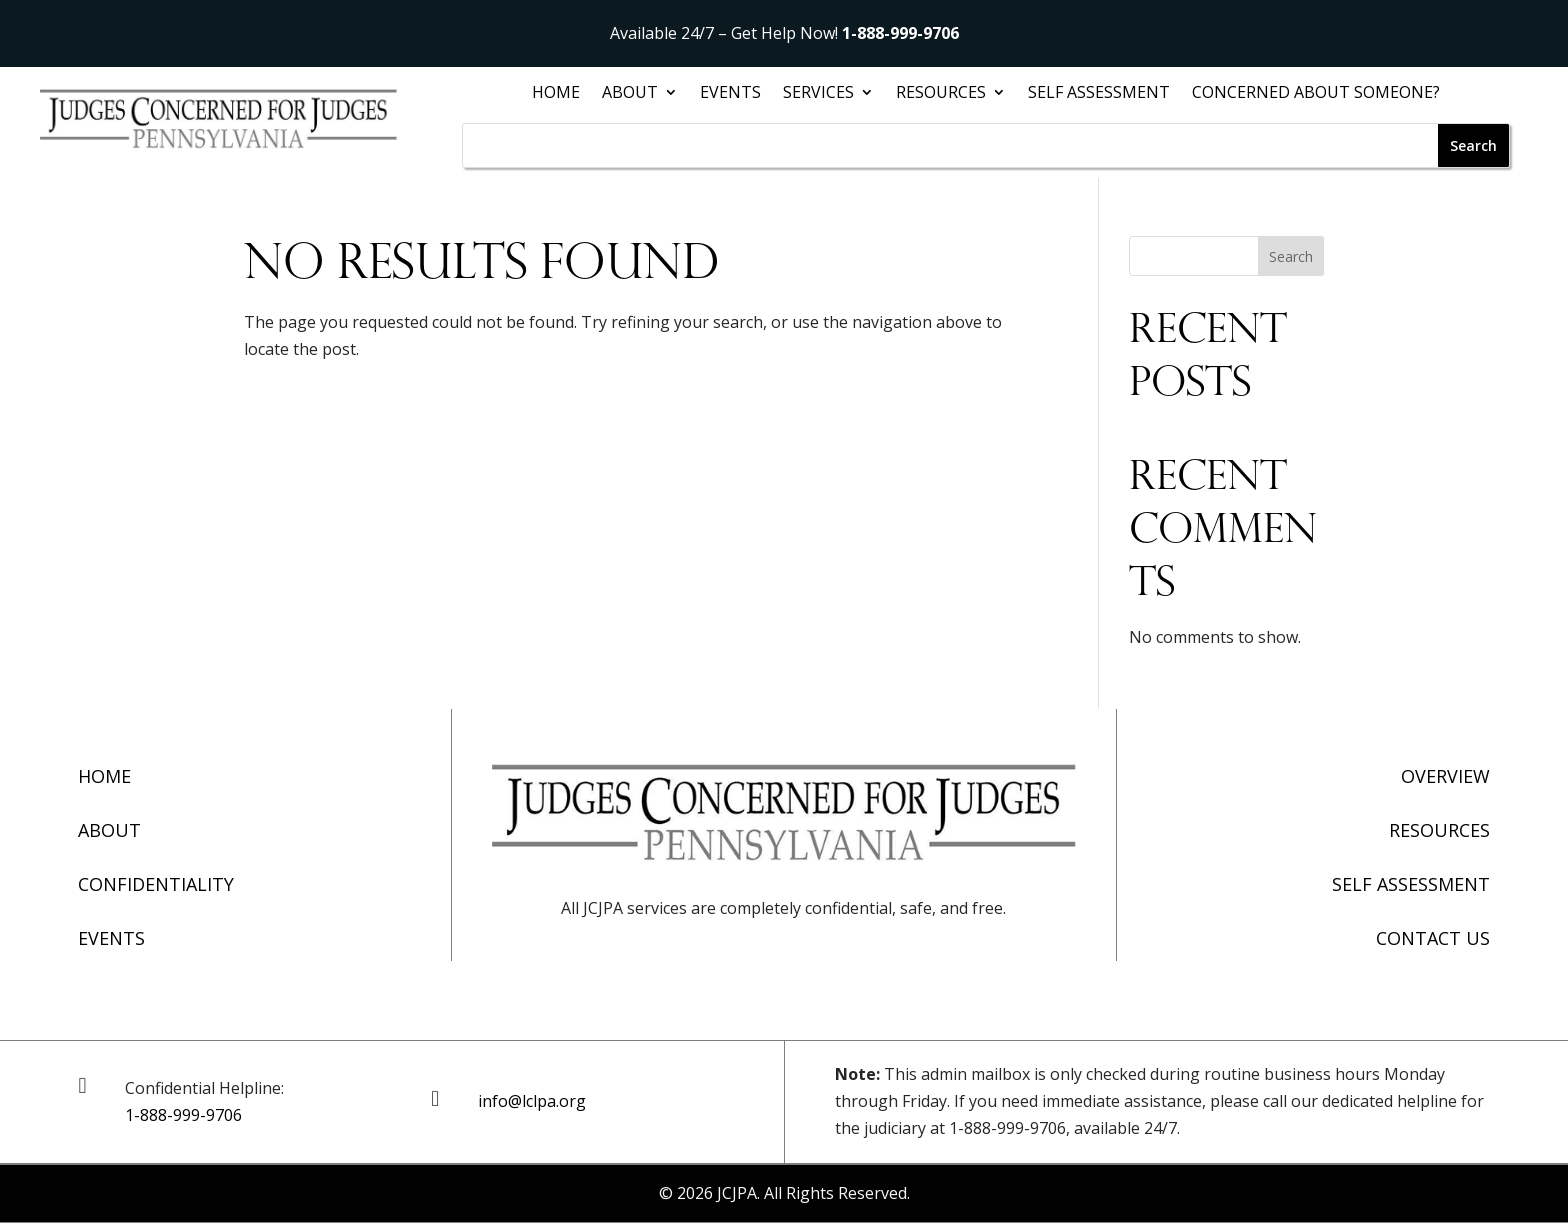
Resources (941, 94)
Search (1291, 256)
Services (818, 94)
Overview (1445, 776)
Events (730, 94)
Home (556, 94)
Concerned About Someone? (1316, 94)
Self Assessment (1099, 94)
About (630, 94)
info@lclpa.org (532, 1101)
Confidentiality (156, 884)
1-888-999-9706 (900, 33)
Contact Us (1433, 938)
